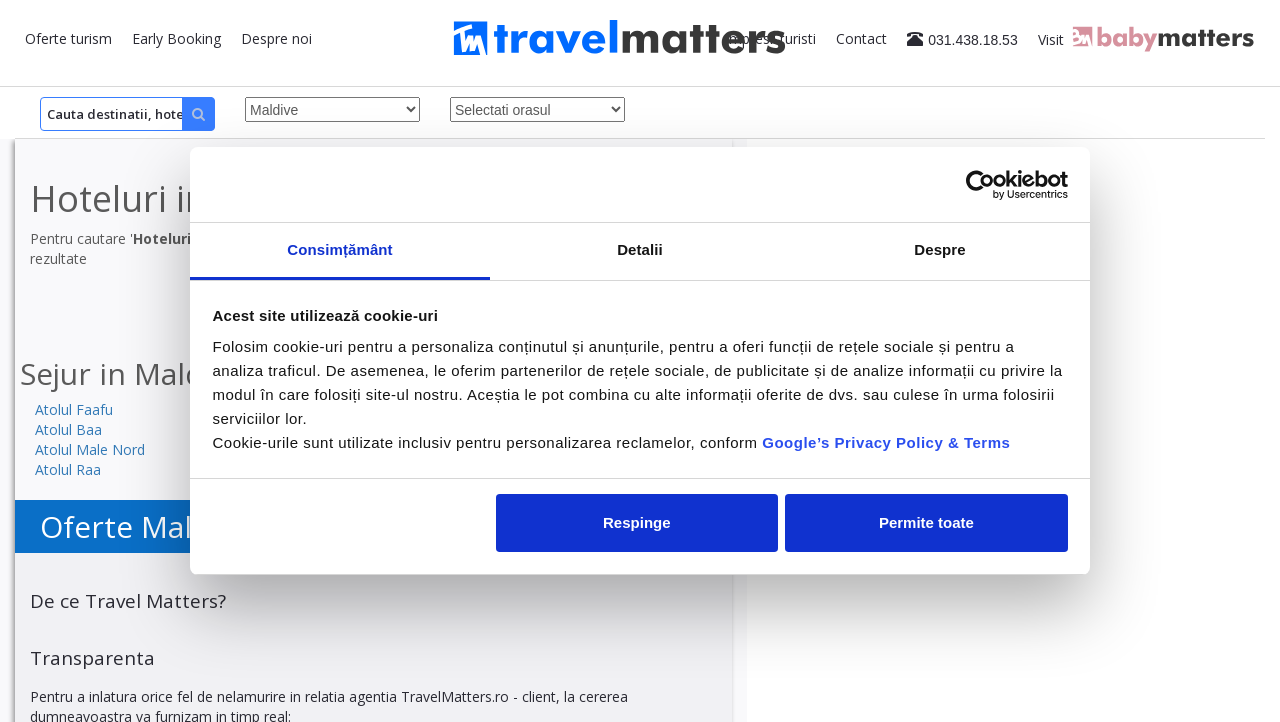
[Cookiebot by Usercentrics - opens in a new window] (980, 185)
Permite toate (926, 522)
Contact (861, 38)
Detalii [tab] (640, 249)
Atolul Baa (68, 429)
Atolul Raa (68, 469)
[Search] (127, 114)
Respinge (637, 522)
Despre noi (276, 38)
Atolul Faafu (74, 409)
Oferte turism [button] (68, 38)
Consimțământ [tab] (339, 249)
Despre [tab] (939, 249)
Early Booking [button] (176, 38)
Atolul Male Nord (90, 449)
